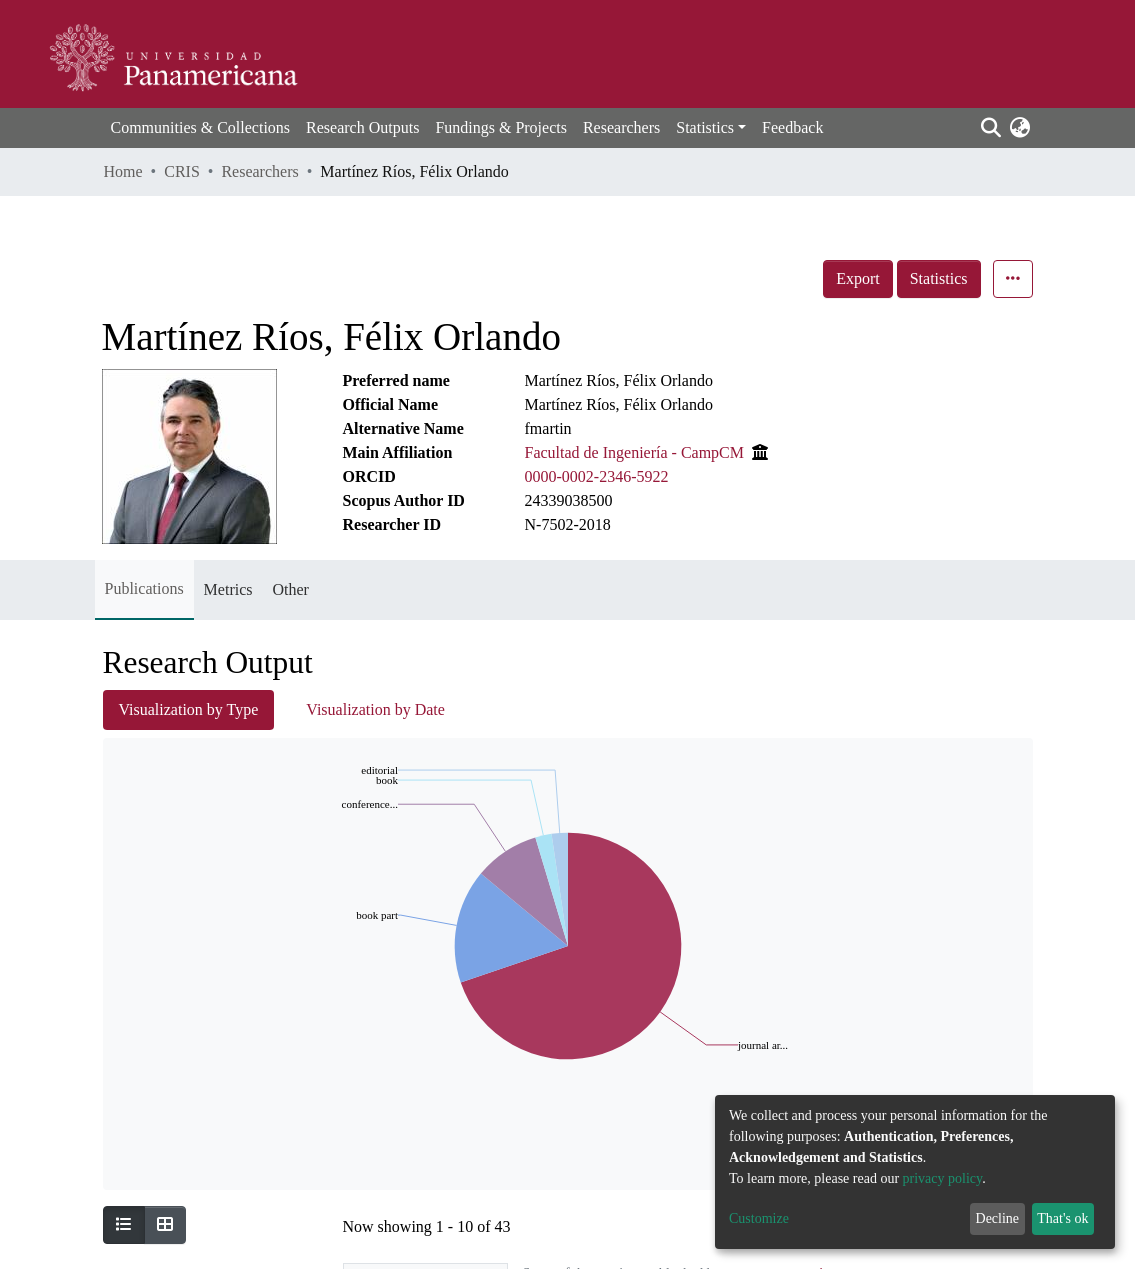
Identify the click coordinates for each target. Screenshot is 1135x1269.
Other (290, 589)
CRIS (182, 171)
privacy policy (943, 1178)
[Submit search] (991, 128)
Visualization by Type (189, 709)
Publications (144, 588)
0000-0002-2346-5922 (597, 476)
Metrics (228, 589)
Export (858, 278)
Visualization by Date (375, 709)
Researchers (621, 127)
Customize (759, 1218)
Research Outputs (362, 127)
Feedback (792, 127)
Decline (998, 1218)
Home (123, 171)
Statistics (939, 278)
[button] (1020, 128)
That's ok (1062, 1218)
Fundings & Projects (501, 127)
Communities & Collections (201, 127)
